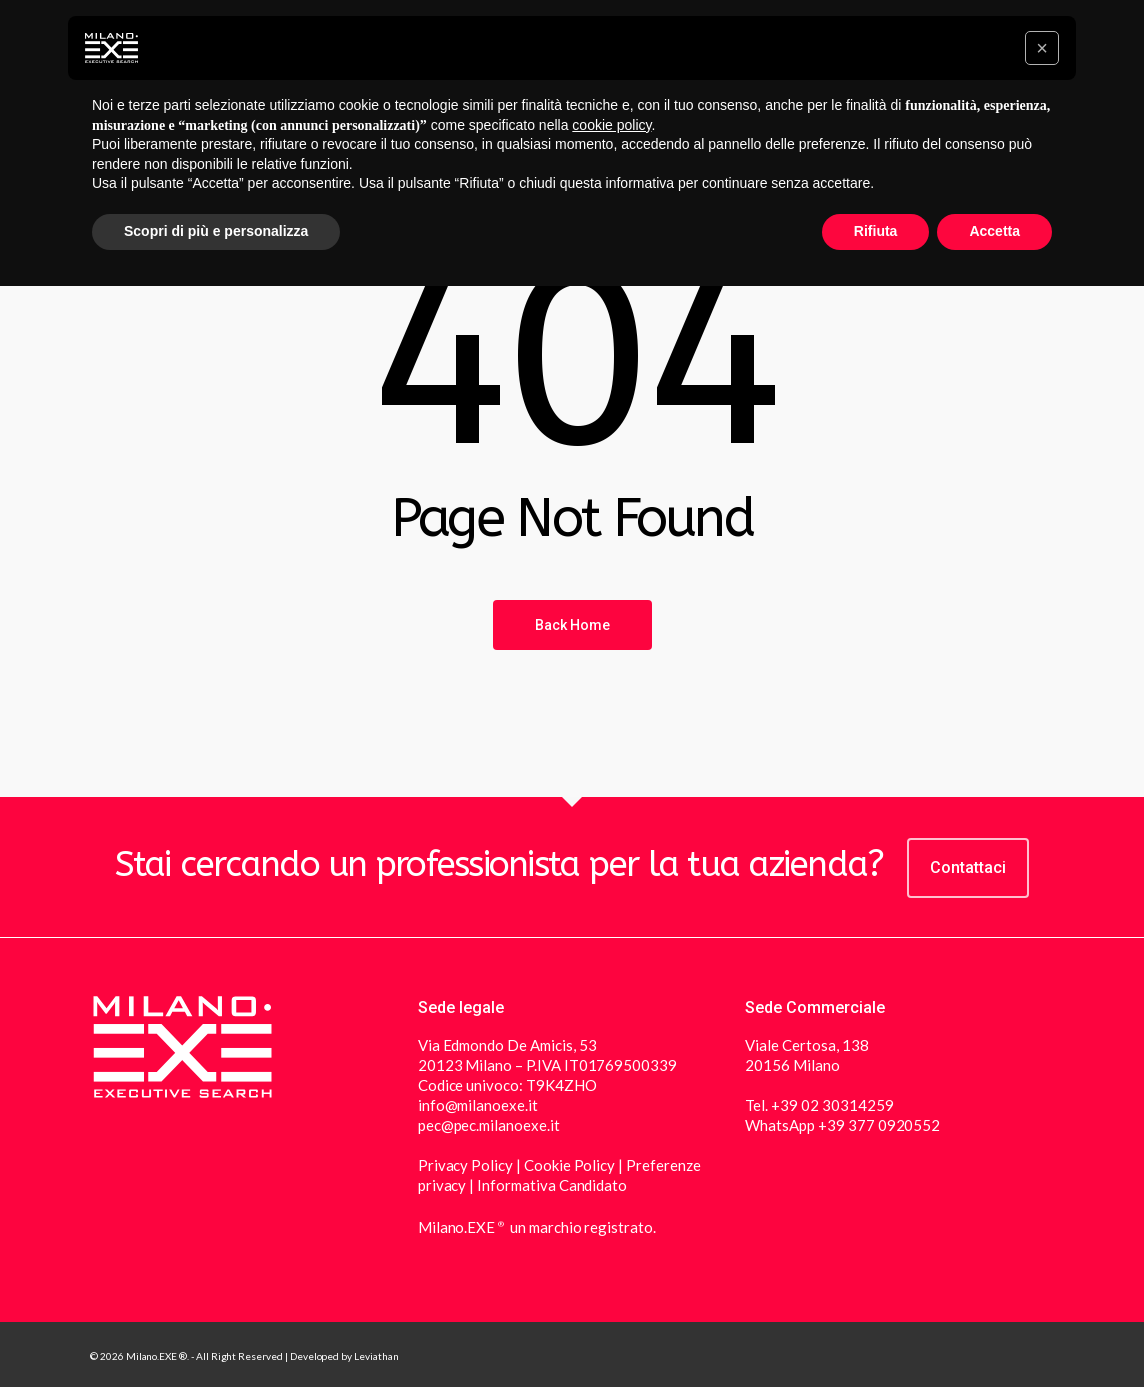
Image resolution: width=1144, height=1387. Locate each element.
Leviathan (376, 1356)
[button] (1042, 48)
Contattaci (968, 867)
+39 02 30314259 (832, 1105)
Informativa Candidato (552, 1185)
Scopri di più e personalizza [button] (216, 231)
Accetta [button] (994, 231)
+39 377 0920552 (879, 1125)
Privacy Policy (467, 1165)
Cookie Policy (569, 1165)
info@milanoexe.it (478, 1105)
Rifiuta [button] (876, 231)
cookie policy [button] (611, 125)
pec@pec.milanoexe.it (489, 1125)
